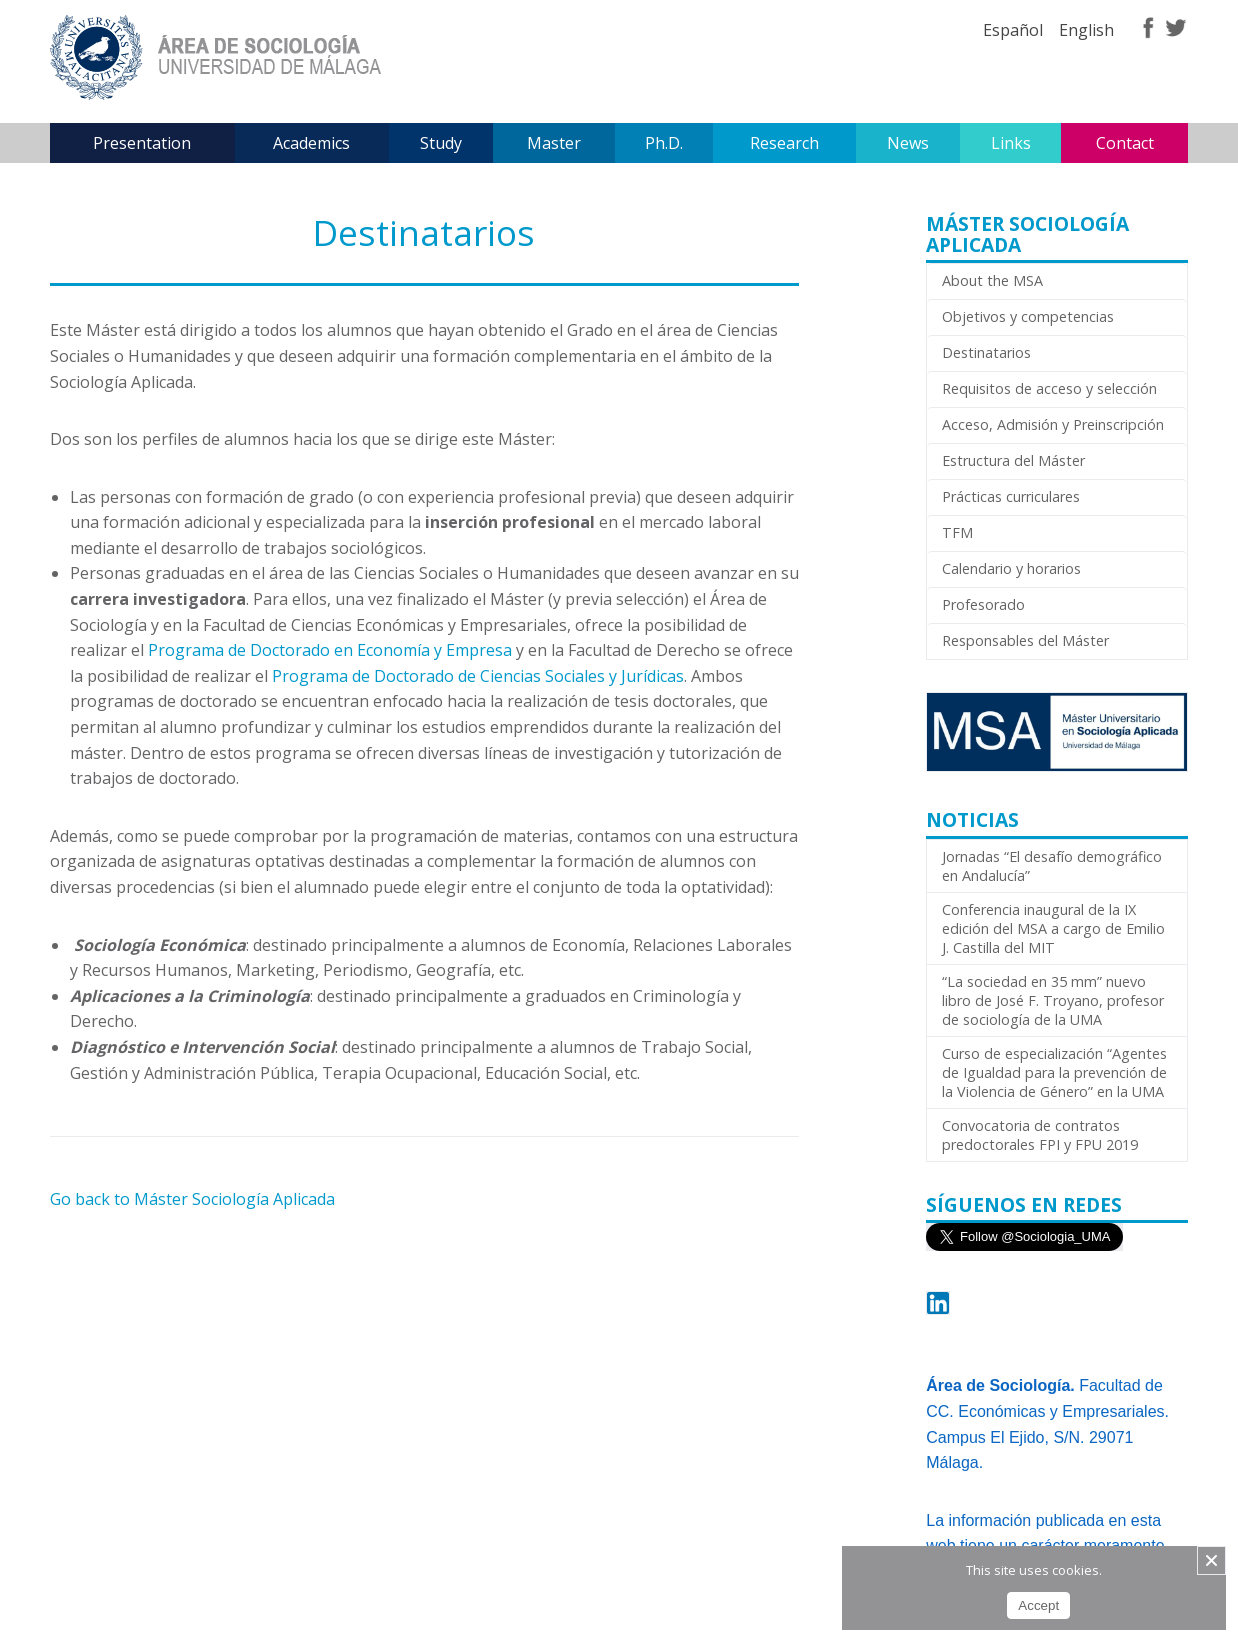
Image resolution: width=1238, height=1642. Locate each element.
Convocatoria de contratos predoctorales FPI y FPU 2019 (1040, 1135)
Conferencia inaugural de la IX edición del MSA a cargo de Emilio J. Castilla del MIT (1053, 928)
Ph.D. (664, 143)
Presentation (142, 143)
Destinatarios (986, 352)
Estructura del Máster (1013, 460)
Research (784, 143)
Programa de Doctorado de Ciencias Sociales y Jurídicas (478, 676)
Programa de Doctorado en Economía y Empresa (330, 650)
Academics (311, 143)
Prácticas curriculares (1011, 496)
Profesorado (983, 604)
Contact (1125, 143)
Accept (1038, 1605)
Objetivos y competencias (1028, 316)
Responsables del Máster (1025, 640)
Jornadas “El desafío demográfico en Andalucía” (1052, 866)
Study (441, 143)
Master (554, 143)
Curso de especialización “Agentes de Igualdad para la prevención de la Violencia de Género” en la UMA (1054, 1072)
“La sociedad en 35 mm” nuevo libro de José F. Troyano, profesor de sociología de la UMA (1053, 1000)
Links (1011, 143)
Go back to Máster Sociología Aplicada (192, 1199)
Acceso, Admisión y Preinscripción (1053, 424)
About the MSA (992, 280)
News (908, 143)
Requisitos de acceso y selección (1049, 388)
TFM (957, 532)
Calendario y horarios (1011, 568)
